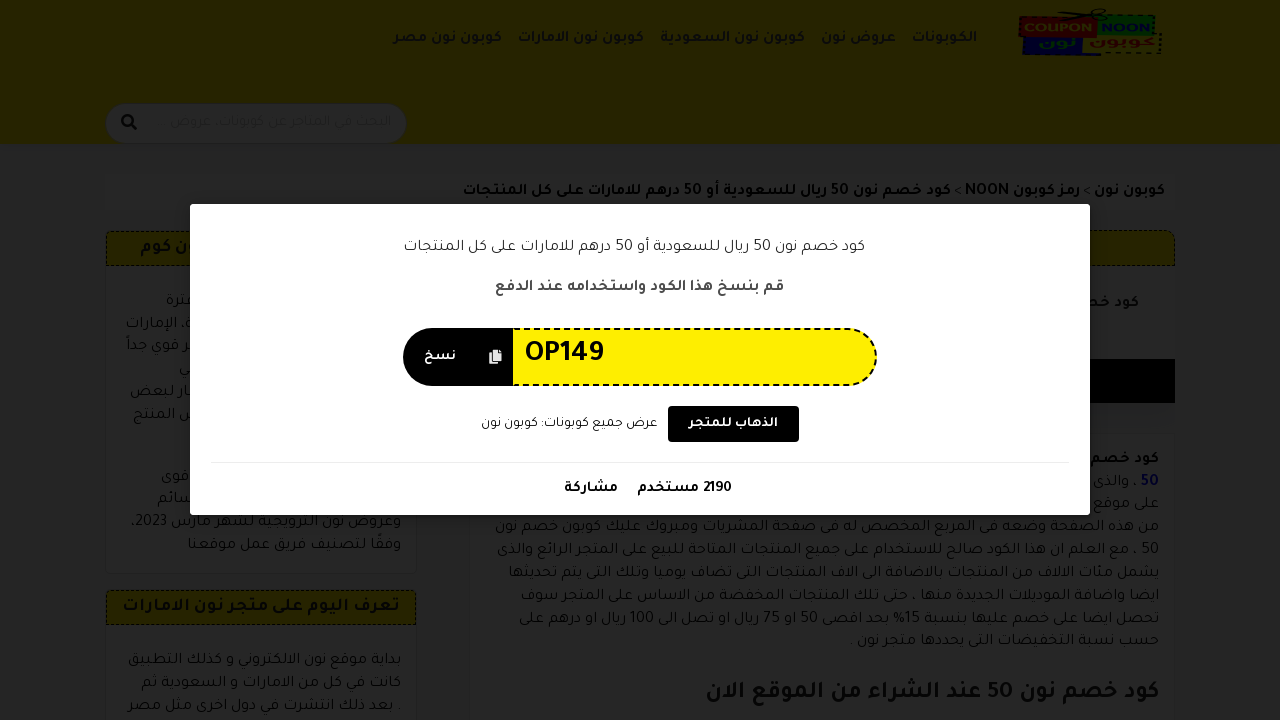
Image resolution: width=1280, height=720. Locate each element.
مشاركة (591, 489)
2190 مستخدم (682, 489)
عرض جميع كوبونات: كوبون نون (569, 424)
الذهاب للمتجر (733, 425)
